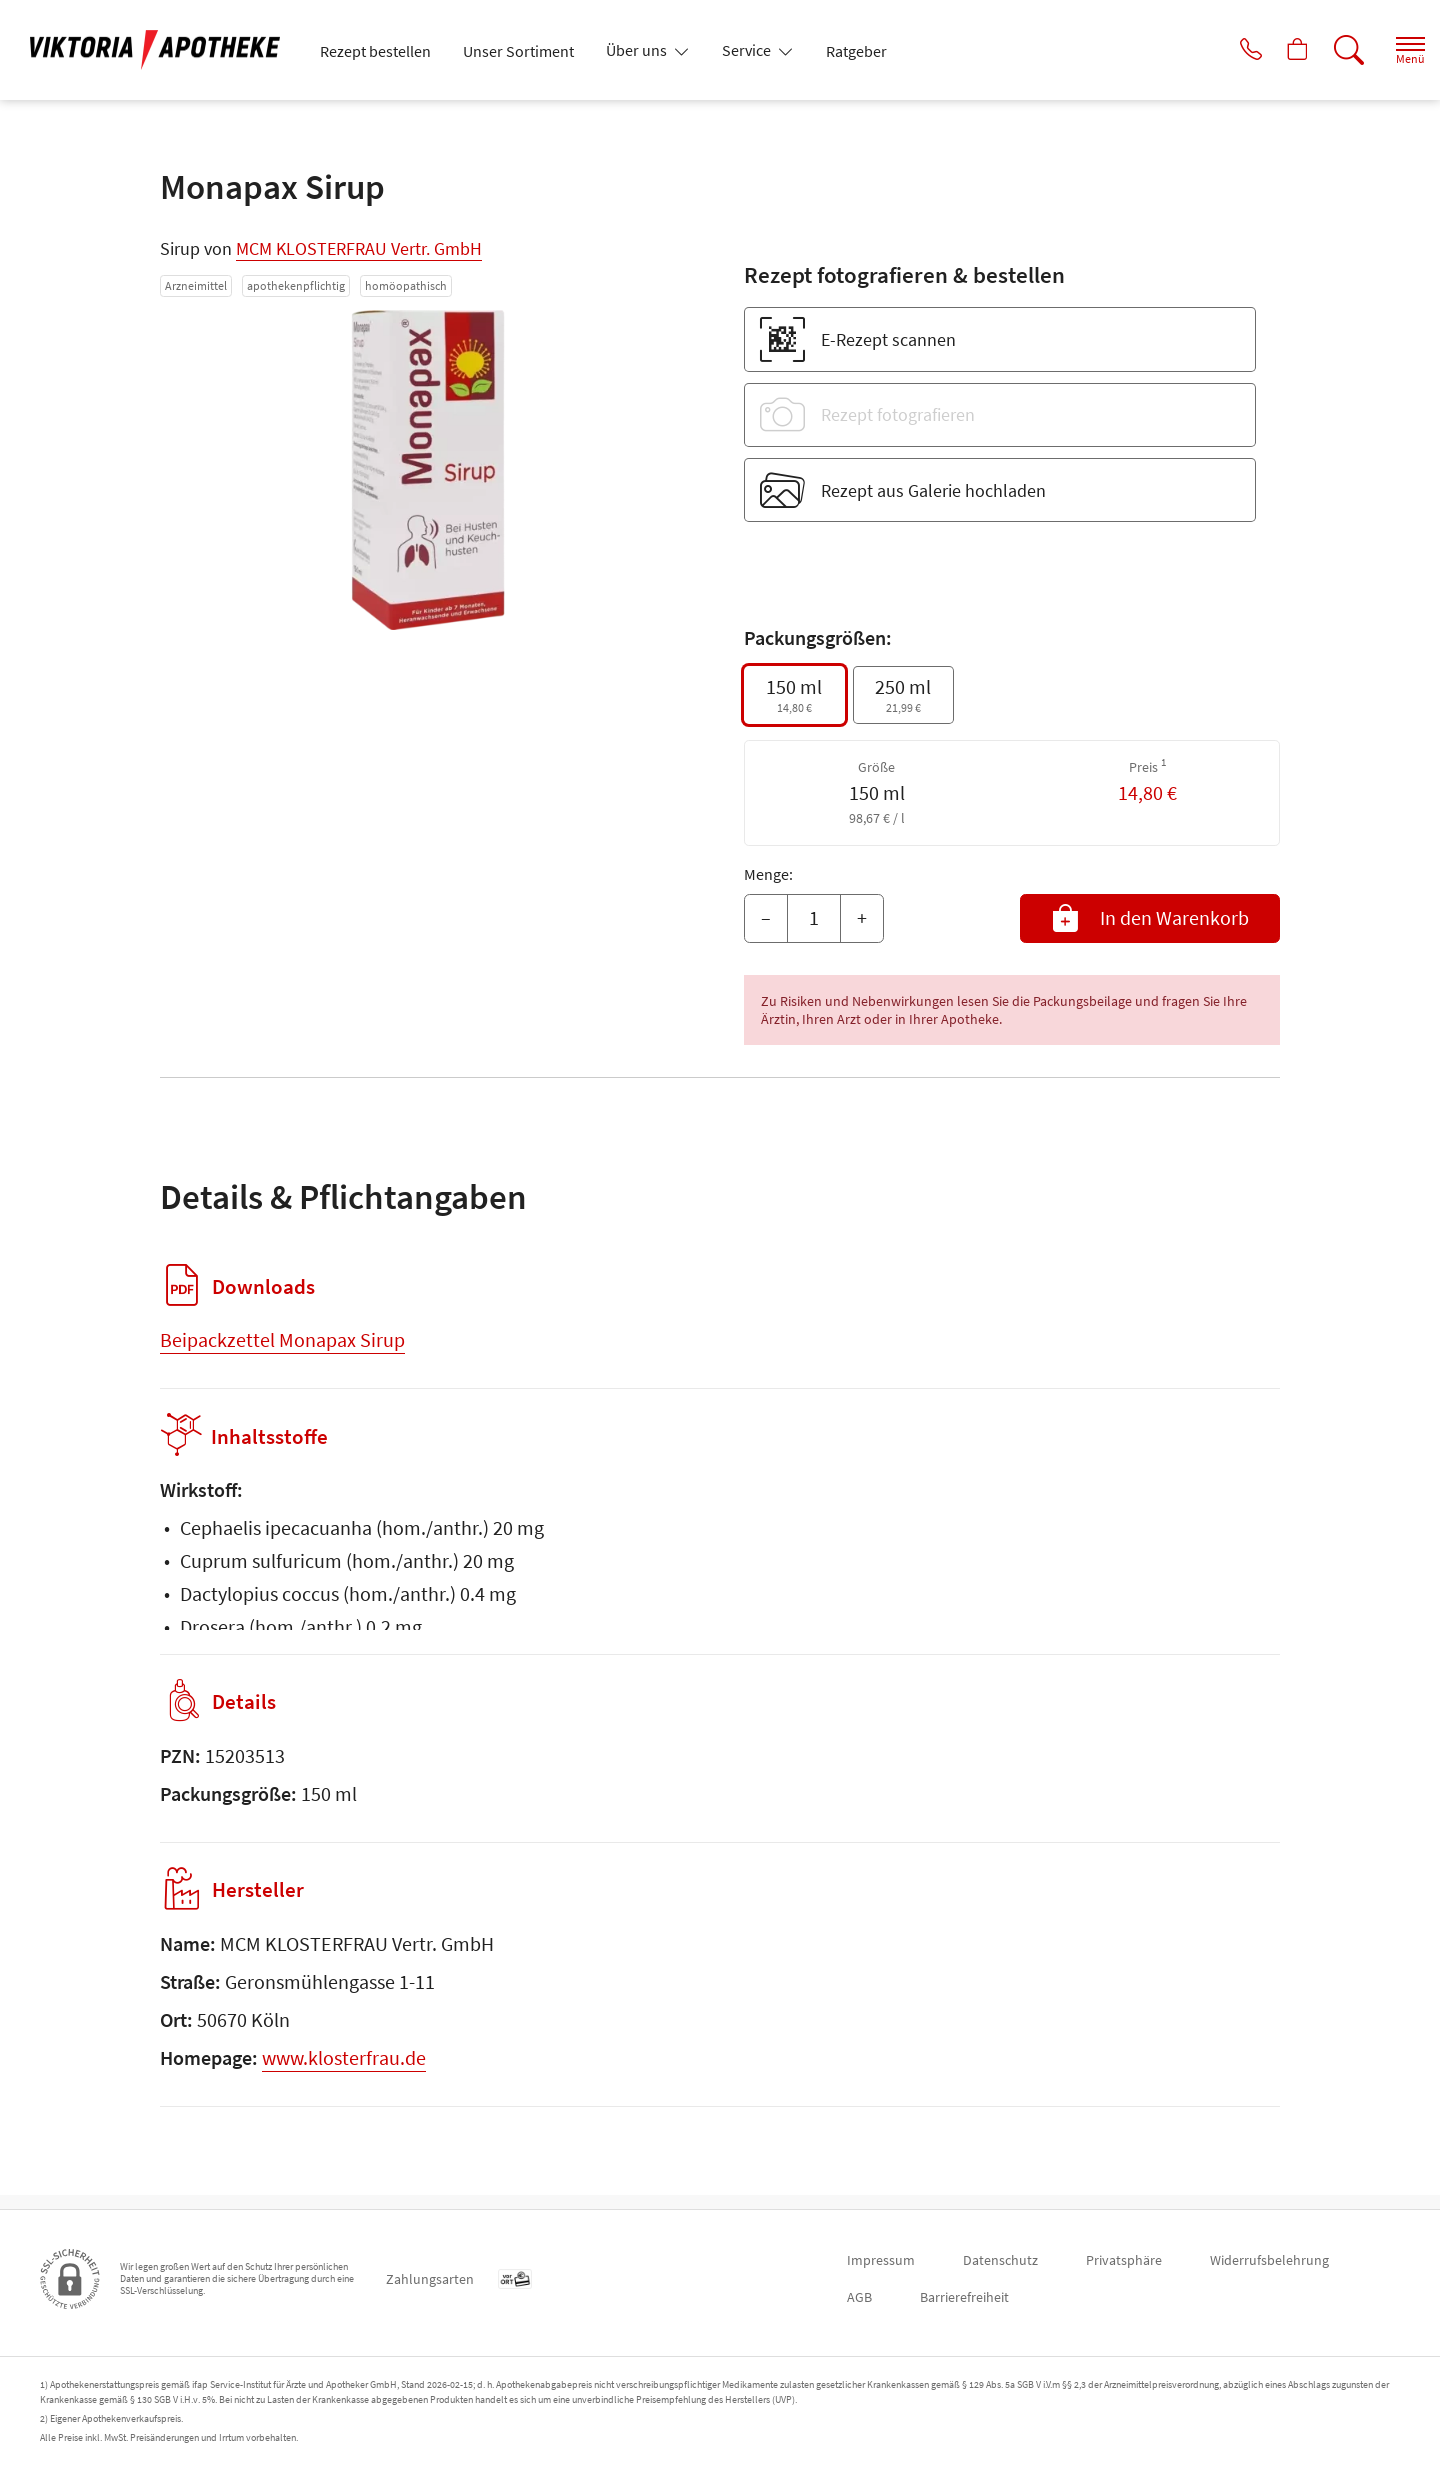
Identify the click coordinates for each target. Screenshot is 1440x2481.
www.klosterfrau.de (344, 2071)
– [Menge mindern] (766, 917)
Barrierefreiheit (964, 2297)
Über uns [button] (638, 50)
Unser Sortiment (518, 51)
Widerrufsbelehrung (1269, 2260)
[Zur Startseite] (163, 50)
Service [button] (748, 50)
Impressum (881, 2260)
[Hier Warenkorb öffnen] (1274, 50)
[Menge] (814, 919)
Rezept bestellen (375, 51)
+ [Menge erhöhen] (862, 917)
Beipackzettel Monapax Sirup (282, 1339)
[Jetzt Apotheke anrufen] (1219, 50)
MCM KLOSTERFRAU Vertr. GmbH (359, 248)
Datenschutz (1000, 2260)
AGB (859, 2297)
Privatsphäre (1124, 2260)
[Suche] (1330, 50)
